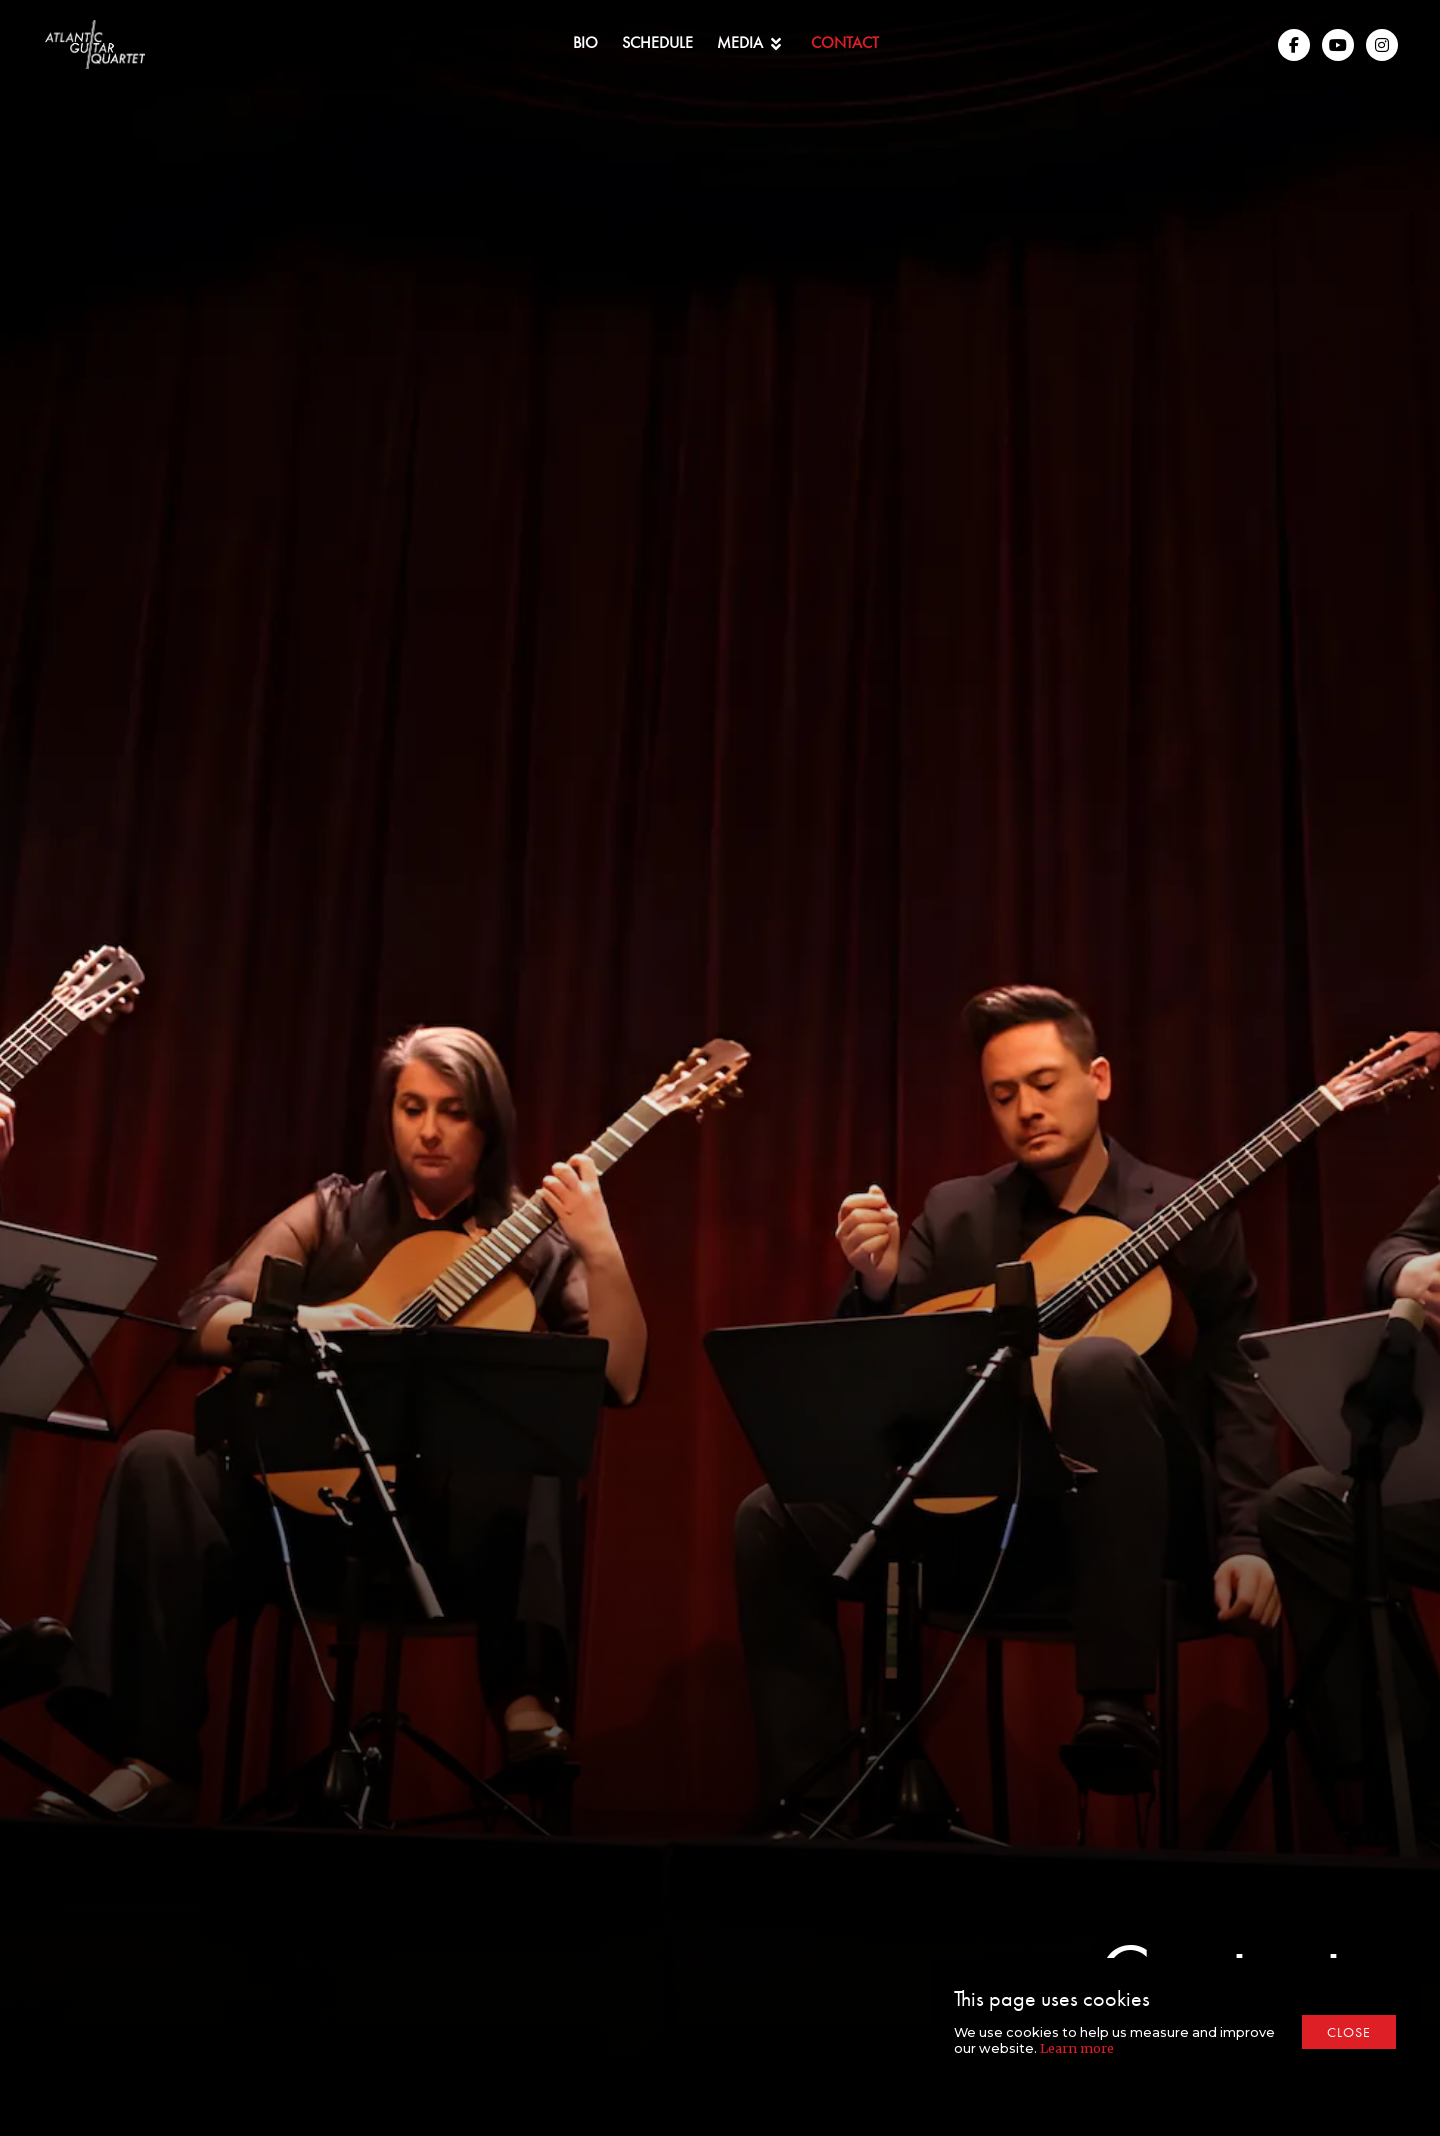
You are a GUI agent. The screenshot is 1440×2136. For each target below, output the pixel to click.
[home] (95, 44)
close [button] (1349, 2032)
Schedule (657, 42)
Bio (585, 42)
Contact (845, 42)
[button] (752, 45)
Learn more (1077, 2048)
